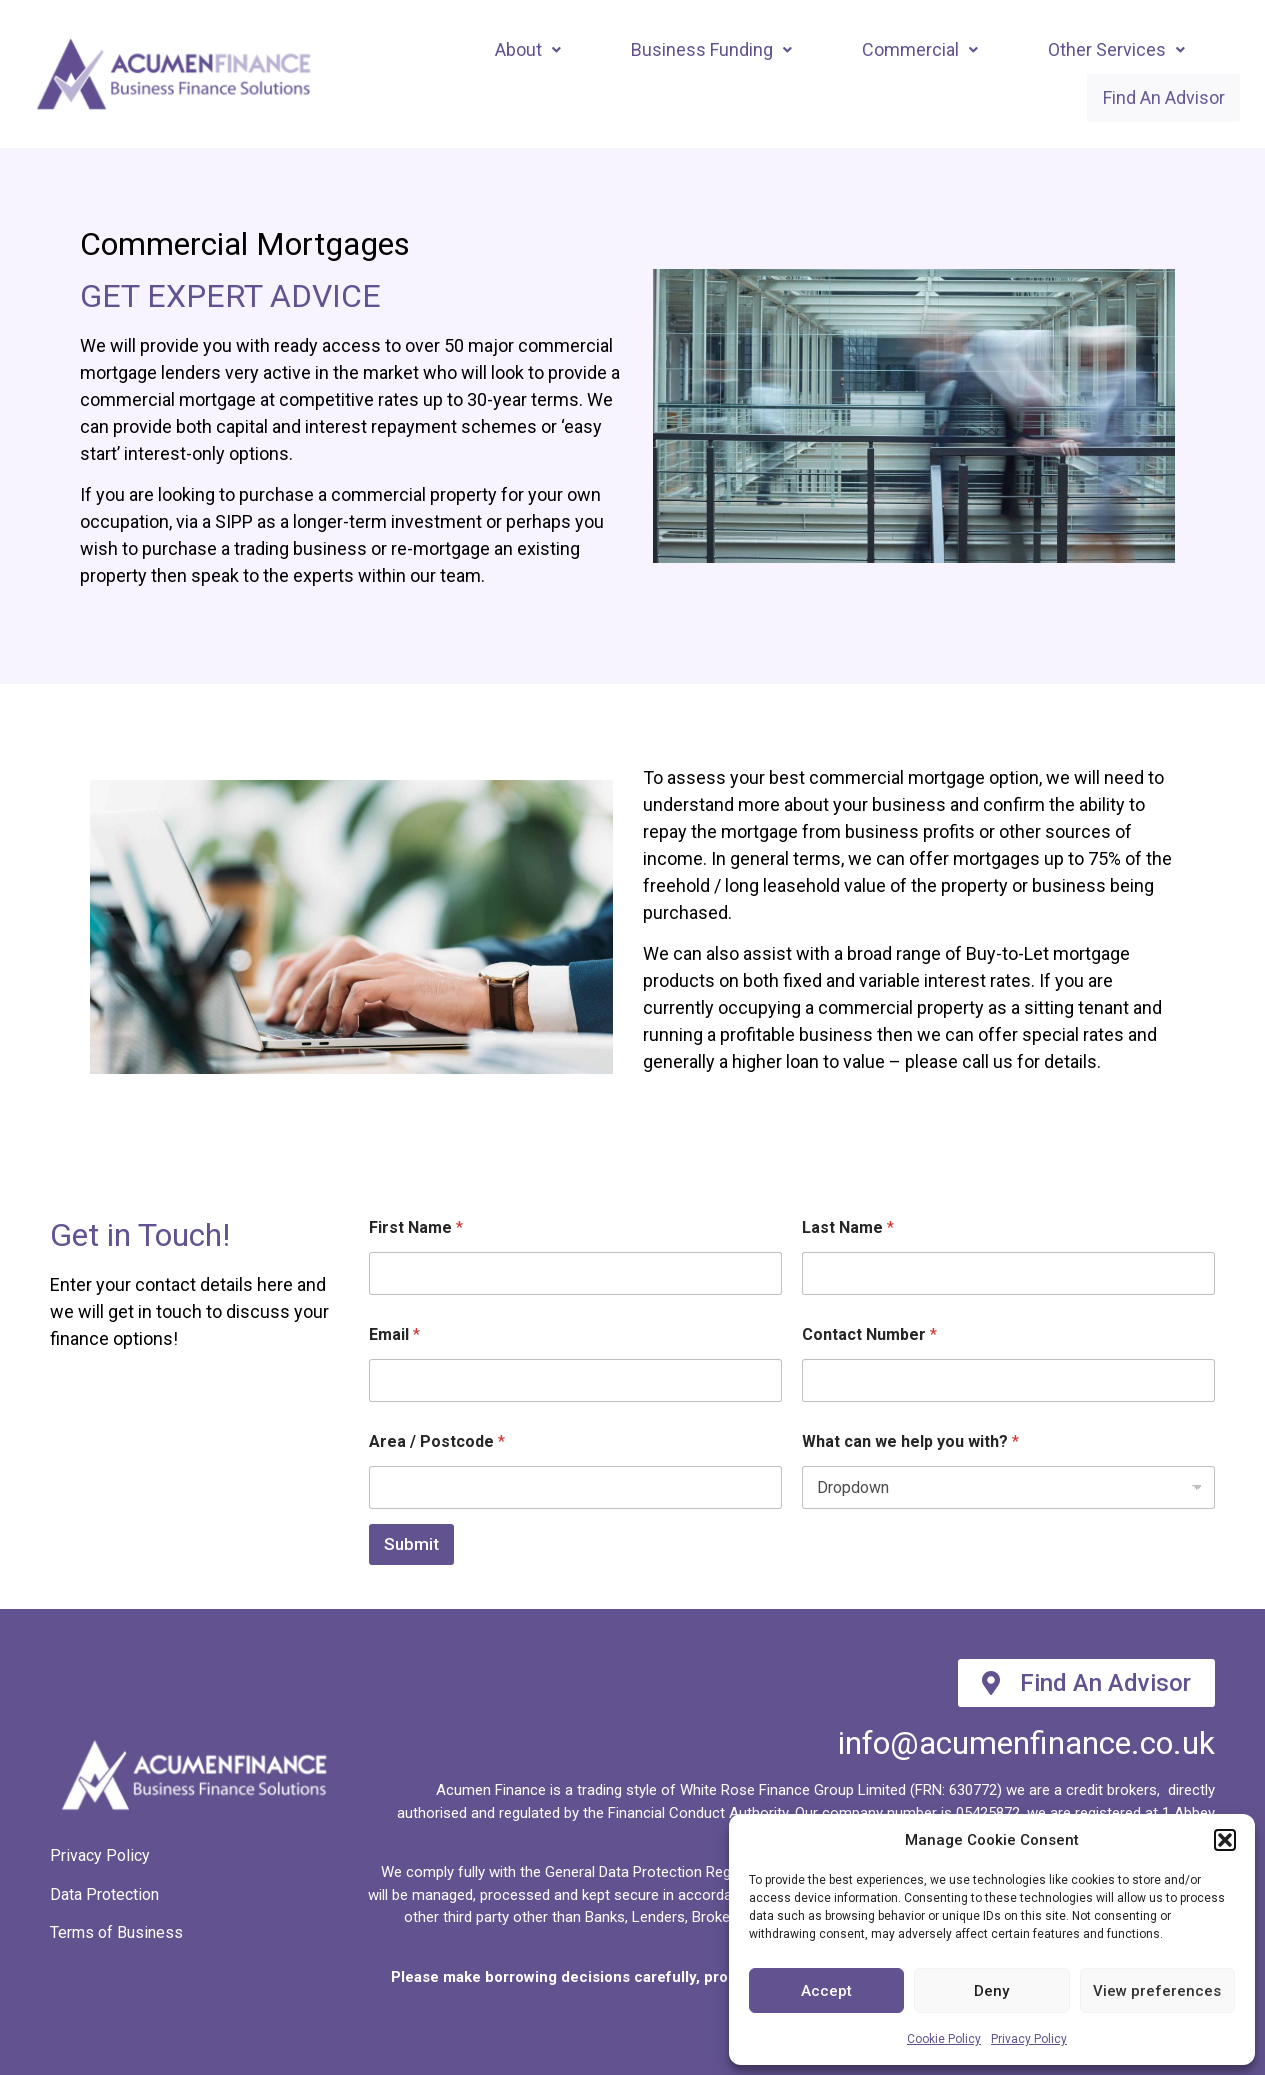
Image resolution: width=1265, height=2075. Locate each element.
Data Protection (104, 1894)
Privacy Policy (1029, 2039)
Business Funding (711, 48)
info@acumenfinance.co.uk (1026, 1744)
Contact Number (869, 1335)
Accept (826, 1991)
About (528, 48)
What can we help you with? (910, 1442)
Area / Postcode (437, 1442)
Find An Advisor (1154, 97)
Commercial (920, 48)
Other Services (1116, 48)
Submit (411, 1545)
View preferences (1157, 1991)
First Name (416, 1228)
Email (394, 1335)
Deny (991, 1991)
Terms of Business (116, 1932)
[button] (1225, 1840)
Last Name (848, 1228)
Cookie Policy (944, 2039)
